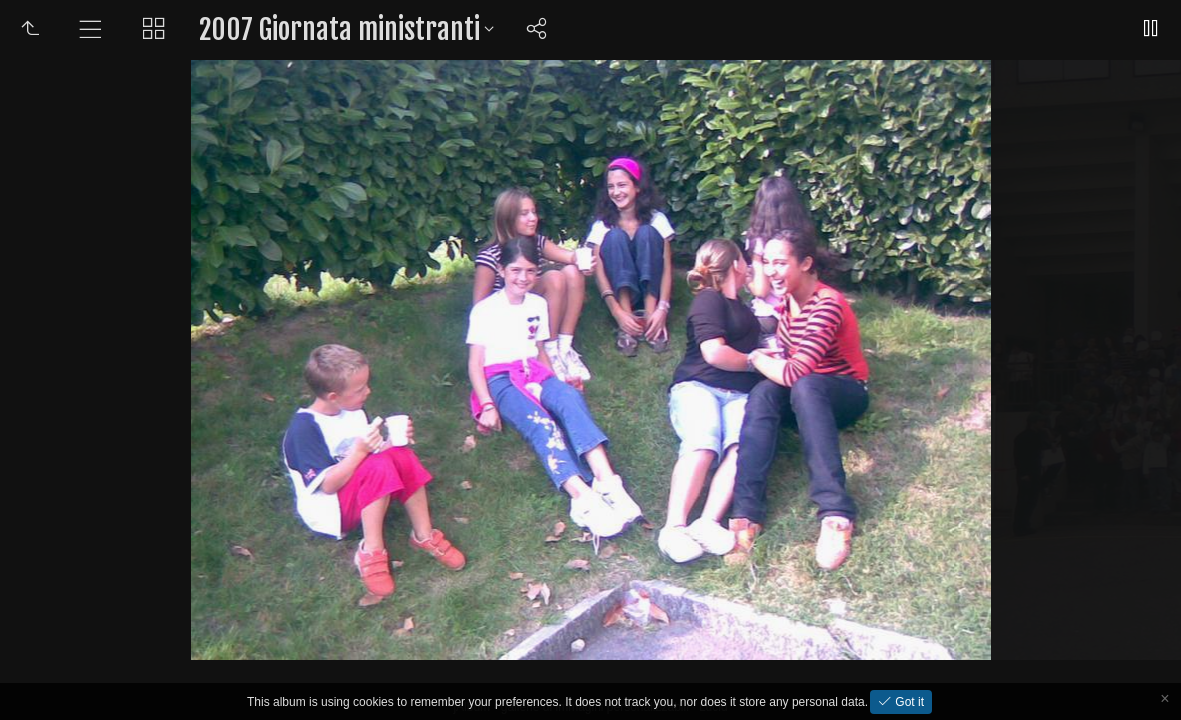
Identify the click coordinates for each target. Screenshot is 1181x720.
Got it (908, 702)
